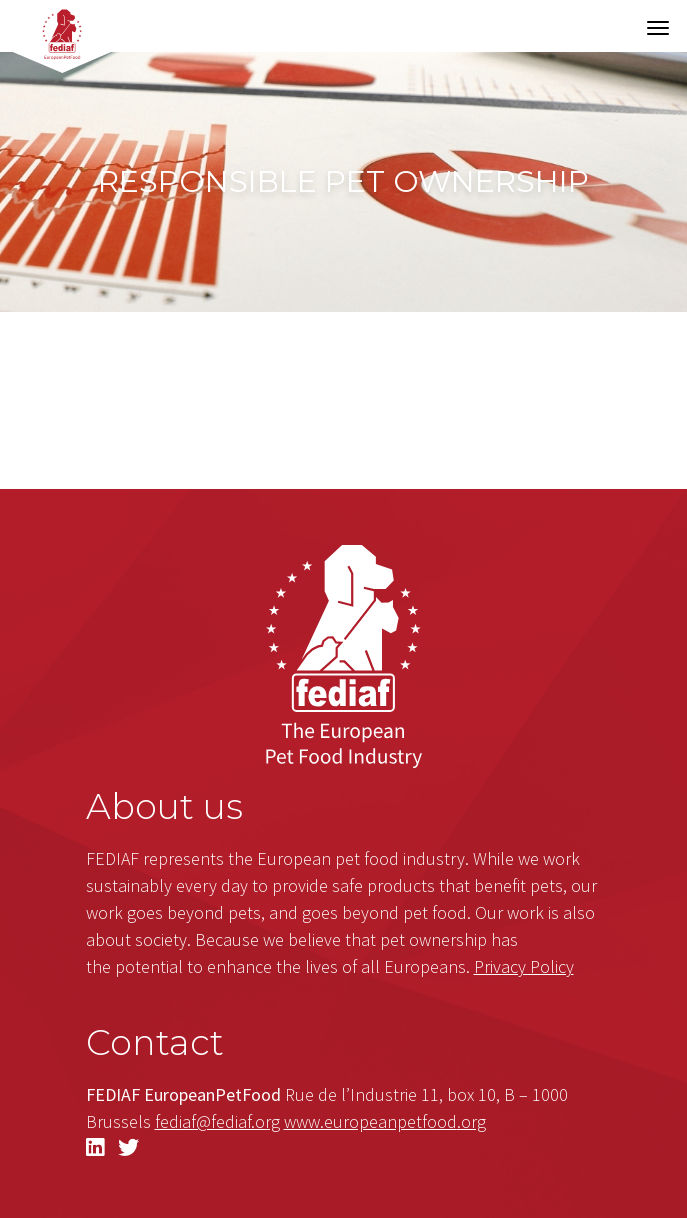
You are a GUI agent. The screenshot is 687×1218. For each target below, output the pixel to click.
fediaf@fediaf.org (217, 1121)
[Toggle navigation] (658, 28)
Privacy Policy (524, 966)
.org (385, 1121)
